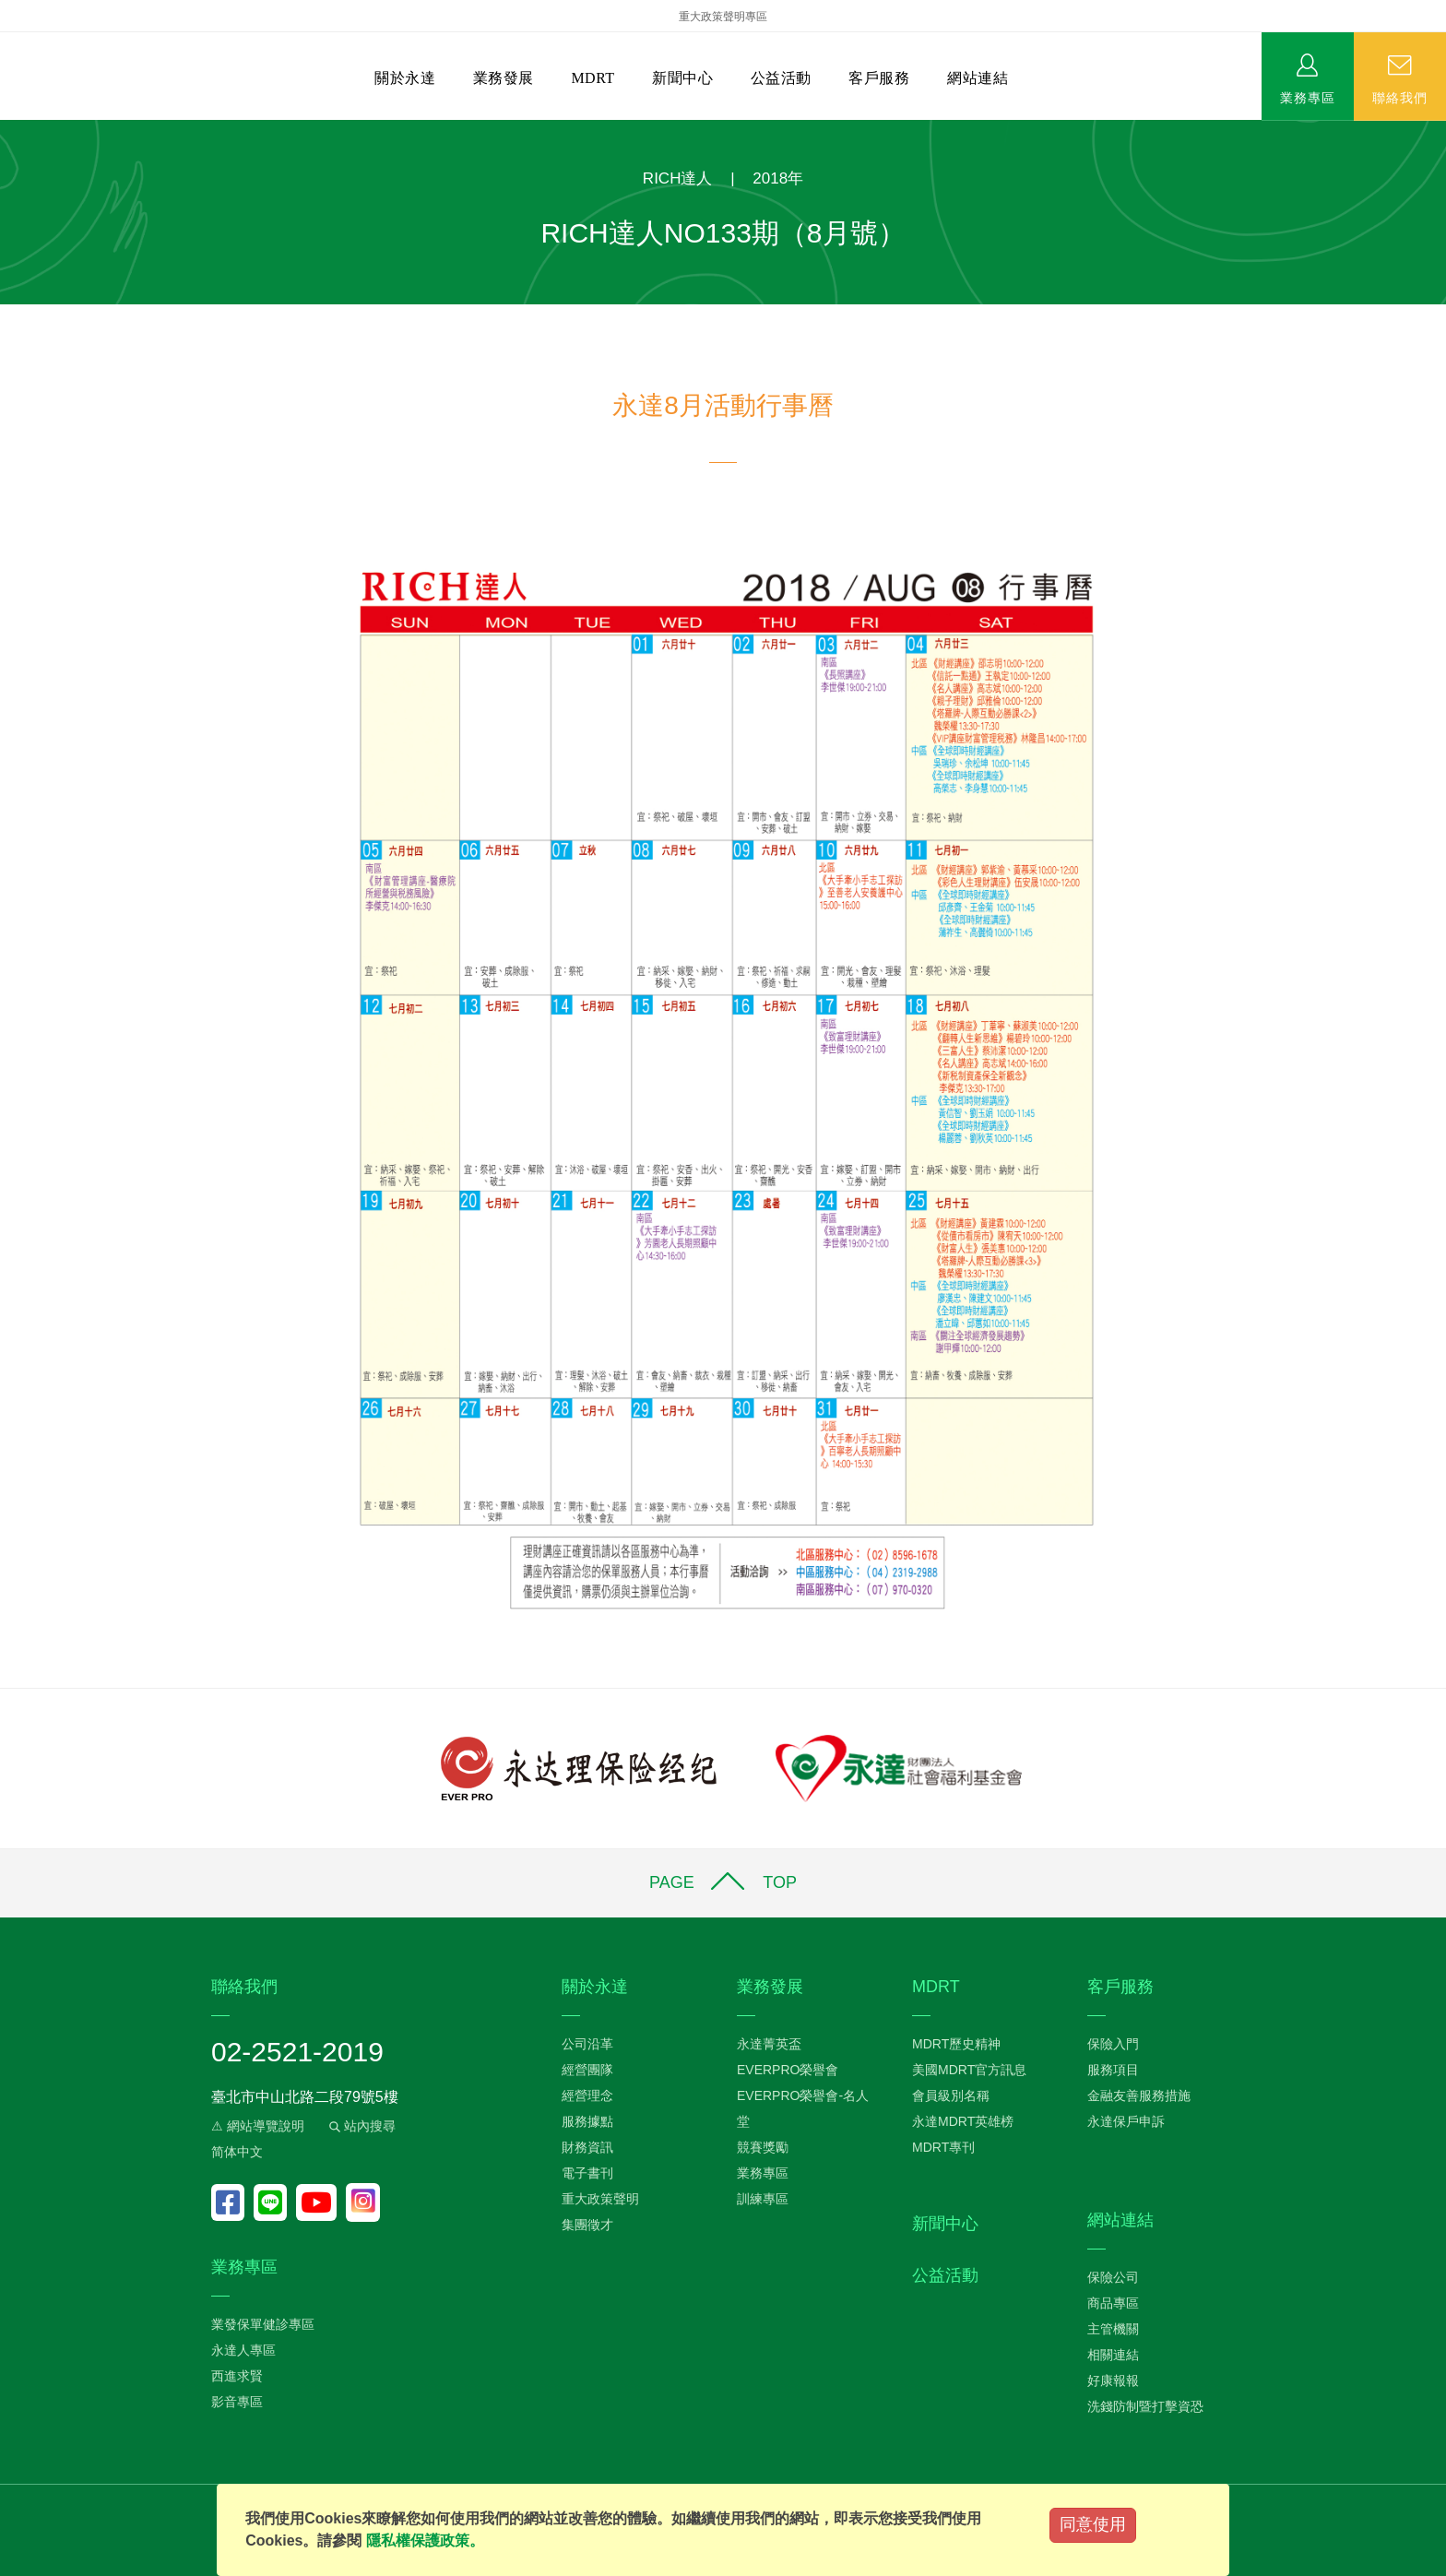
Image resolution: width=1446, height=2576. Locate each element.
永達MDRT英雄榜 (962, 2121)
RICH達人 (678, 178)
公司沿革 (587, 2043)
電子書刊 (587, 2173)
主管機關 (1113, 2328)
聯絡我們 (1400, 96)
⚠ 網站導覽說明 (257, 2126)
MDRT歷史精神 (956, 2043)
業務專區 (1307, 96)
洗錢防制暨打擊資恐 (1145, 2406)
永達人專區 (243, 2350)
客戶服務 (878, 78)
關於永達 (404, 78)
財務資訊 (587, 2147)
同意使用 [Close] (1093, 2524)
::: (6, 129)
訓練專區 (762, 2198)
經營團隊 (587, 2069)
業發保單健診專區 (262, 2324)
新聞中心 (682, 78)
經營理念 (587, 2095)
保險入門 (1113, 2043)
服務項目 (1113, 2069)
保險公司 (1113, 2277)
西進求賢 (237, 2375)
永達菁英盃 (769, 2043)
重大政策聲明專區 (723, 16)
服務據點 (587, 2121)
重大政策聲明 (600, 2198)
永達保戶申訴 (1126, 2121)
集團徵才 (587, 2224)
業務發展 (503, 78)
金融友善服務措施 (1139, 2095)
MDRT (592, 78)
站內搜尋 (361, 2126)
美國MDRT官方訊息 (969, 2069)
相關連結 (1113, 2354)
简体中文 (237, 2151)
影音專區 (237, 2401)
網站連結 (977, 78)
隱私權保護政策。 (425, 2540)
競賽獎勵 (762, 2147)
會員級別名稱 (951, 2095)
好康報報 (1113, 2380)
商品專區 (1113, 2303)
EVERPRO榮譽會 (787, 2069)
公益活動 (781, 78)
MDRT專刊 (943, 2147)
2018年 (778, 178)
